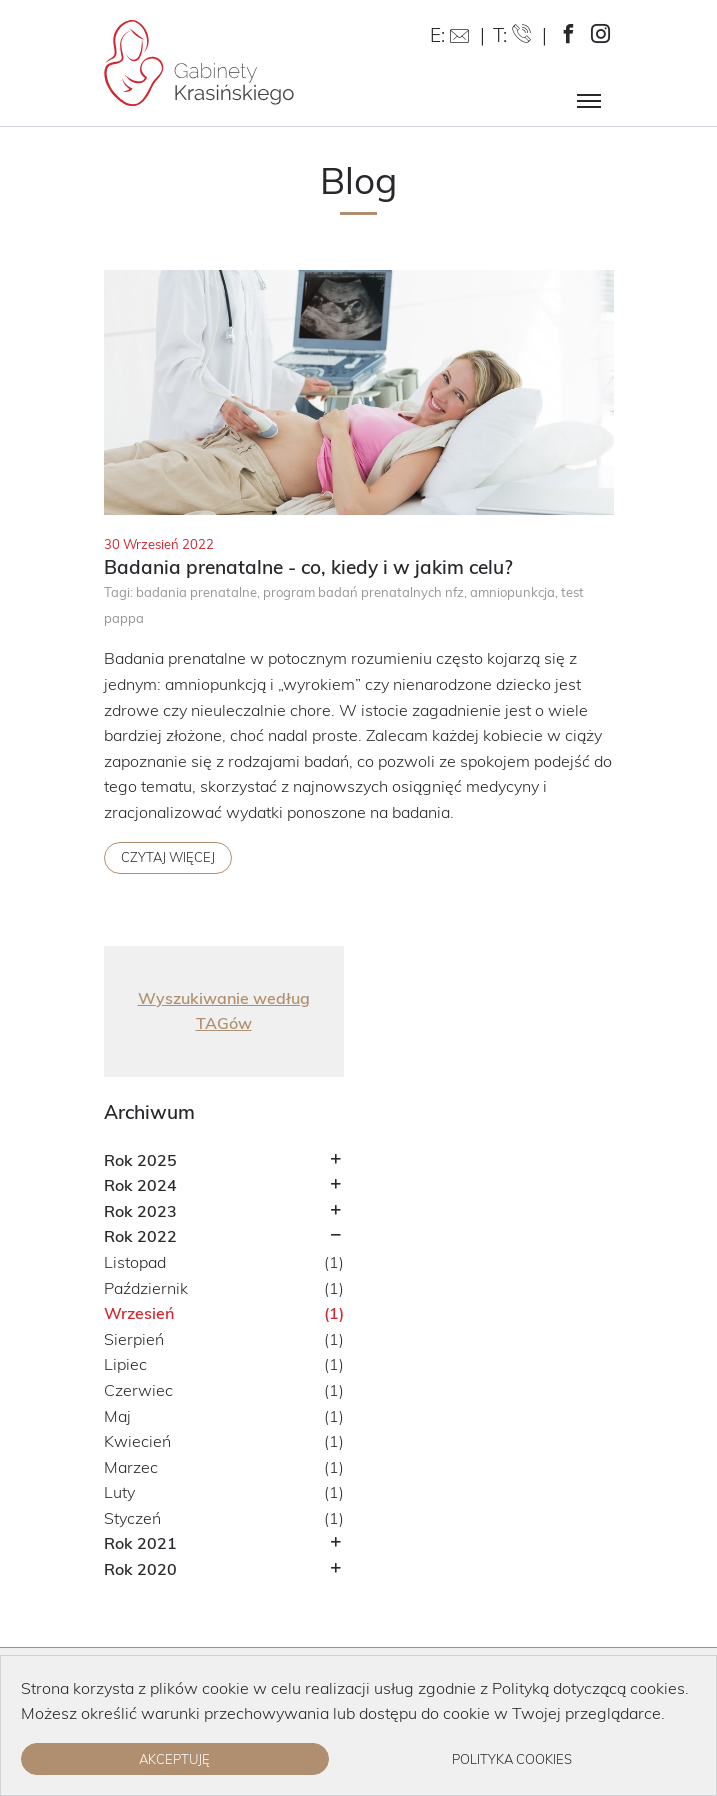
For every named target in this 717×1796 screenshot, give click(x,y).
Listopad (135, 1262)
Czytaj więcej (168, 857)
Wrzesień (139, 1313)
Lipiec (125, 1364)
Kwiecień (137, 1441)
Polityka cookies (512, 1759)
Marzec (131, 1467)
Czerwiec (138, 1390)
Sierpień (134, 1339)
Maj (117, 1416)
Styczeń (132, 1518)
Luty (119, 1492)
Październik (146, 1288)
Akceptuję (174, 1759)
